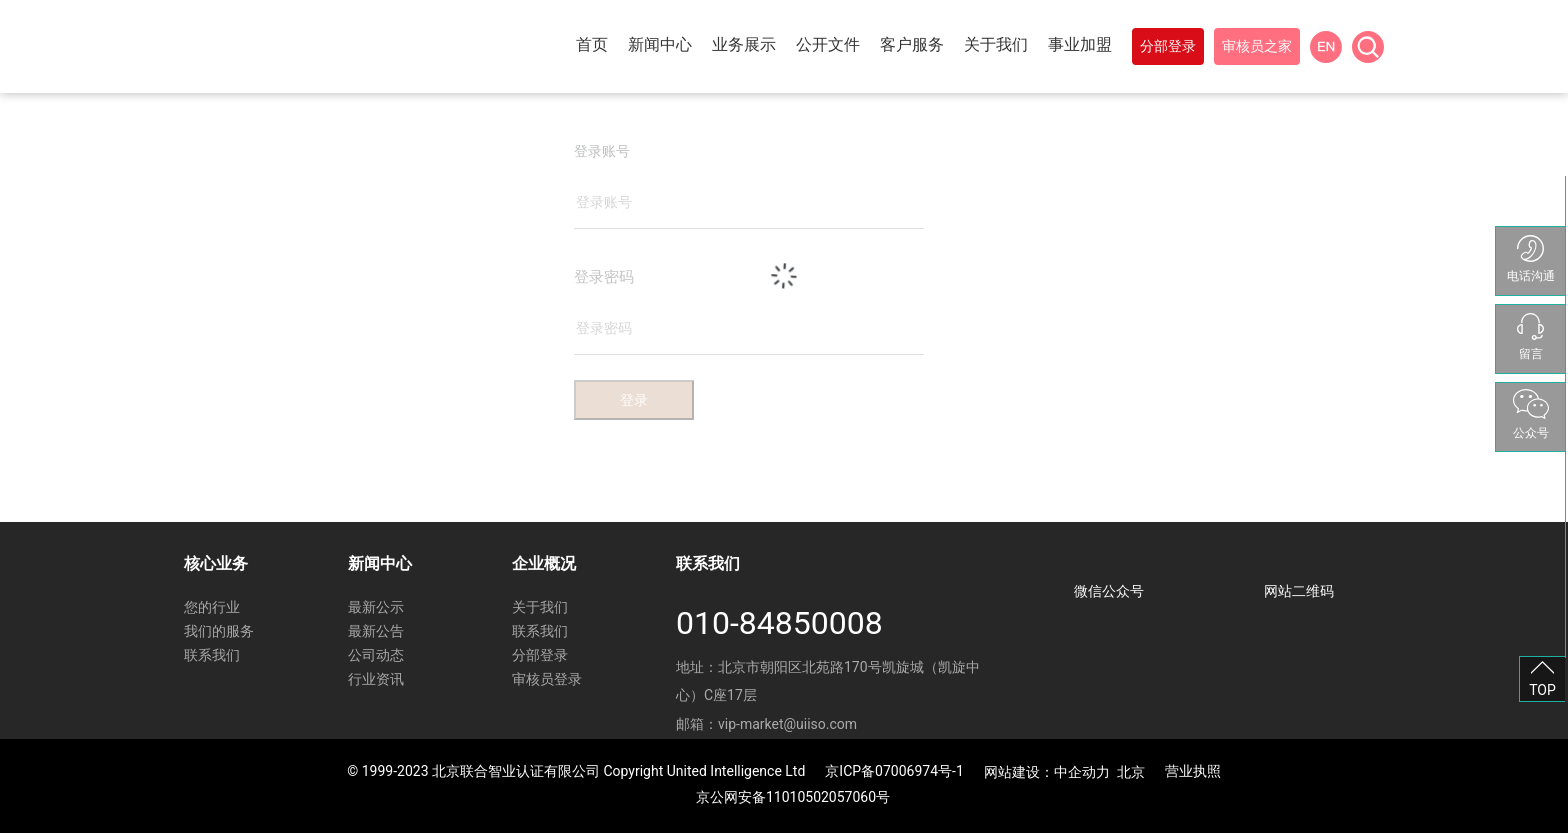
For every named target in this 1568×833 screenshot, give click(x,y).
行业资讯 (376, 679)
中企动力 (1082, 772)
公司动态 (376, 655)
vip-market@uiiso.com (787, 724)
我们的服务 (219, 631)
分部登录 (540, 655)
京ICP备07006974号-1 (894, 771)
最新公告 (376, 631)
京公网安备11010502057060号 (793, 797)
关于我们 (540, 607)
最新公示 (376, 607)
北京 (1131, 772)
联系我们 (212, 655)
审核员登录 (547, 679)
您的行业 (212, 607)
